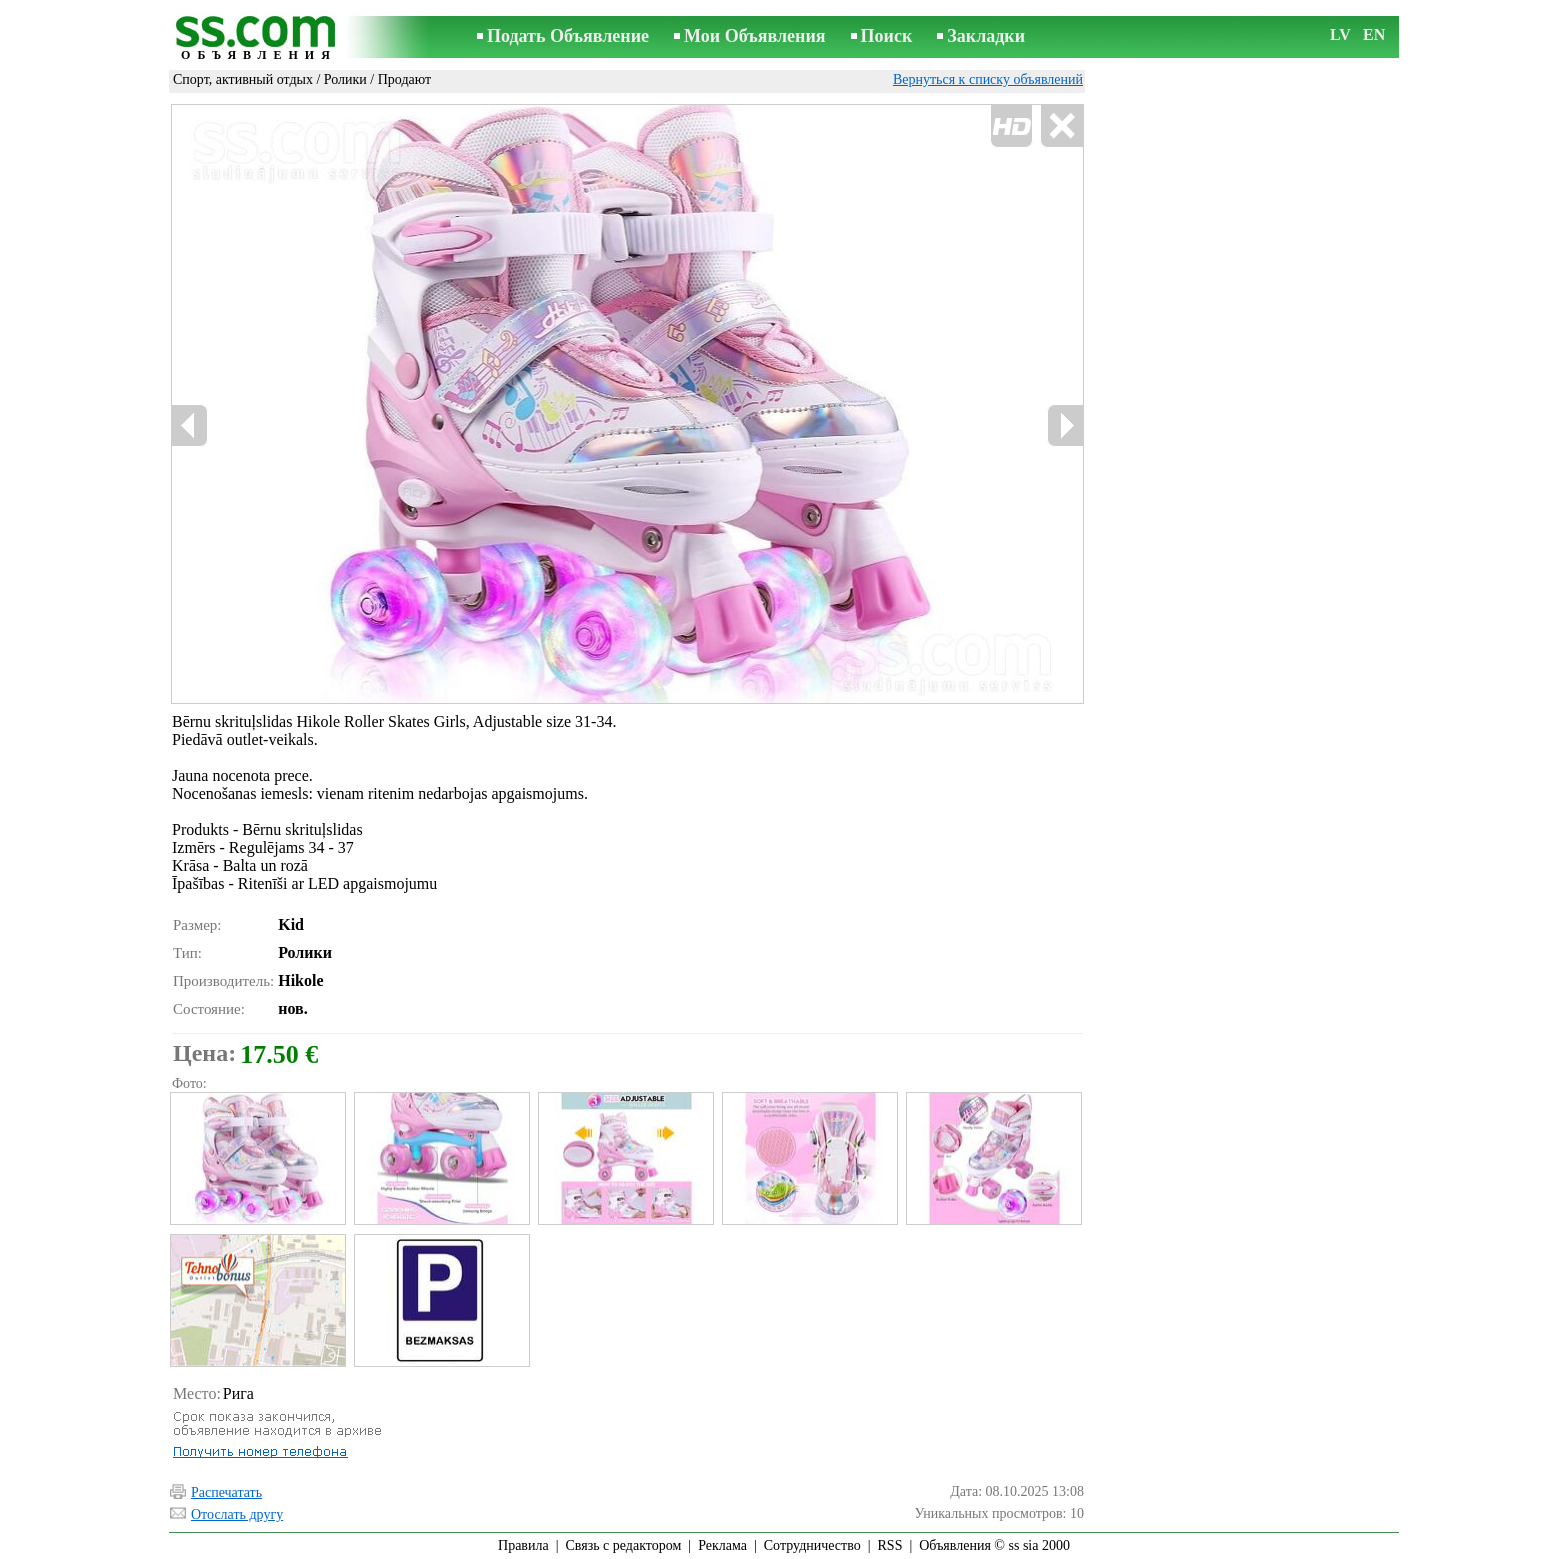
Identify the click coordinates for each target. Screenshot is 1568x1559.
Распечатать (226, 1492)
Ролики (345, 79)
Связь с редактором (624, 1545)
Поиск (887, 36)
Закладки (986, 36)
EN (1374, 34)
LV (1340, 34)
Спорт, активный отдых (243, 79)
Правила (523, 1545)
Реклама (722, 1545)
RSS (890, 1545)
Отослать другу (237, 1514)
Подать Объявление (568, 36)
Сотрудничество (812, 1545)
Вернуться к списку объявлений (988, 79)
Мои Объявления (754, 36)
